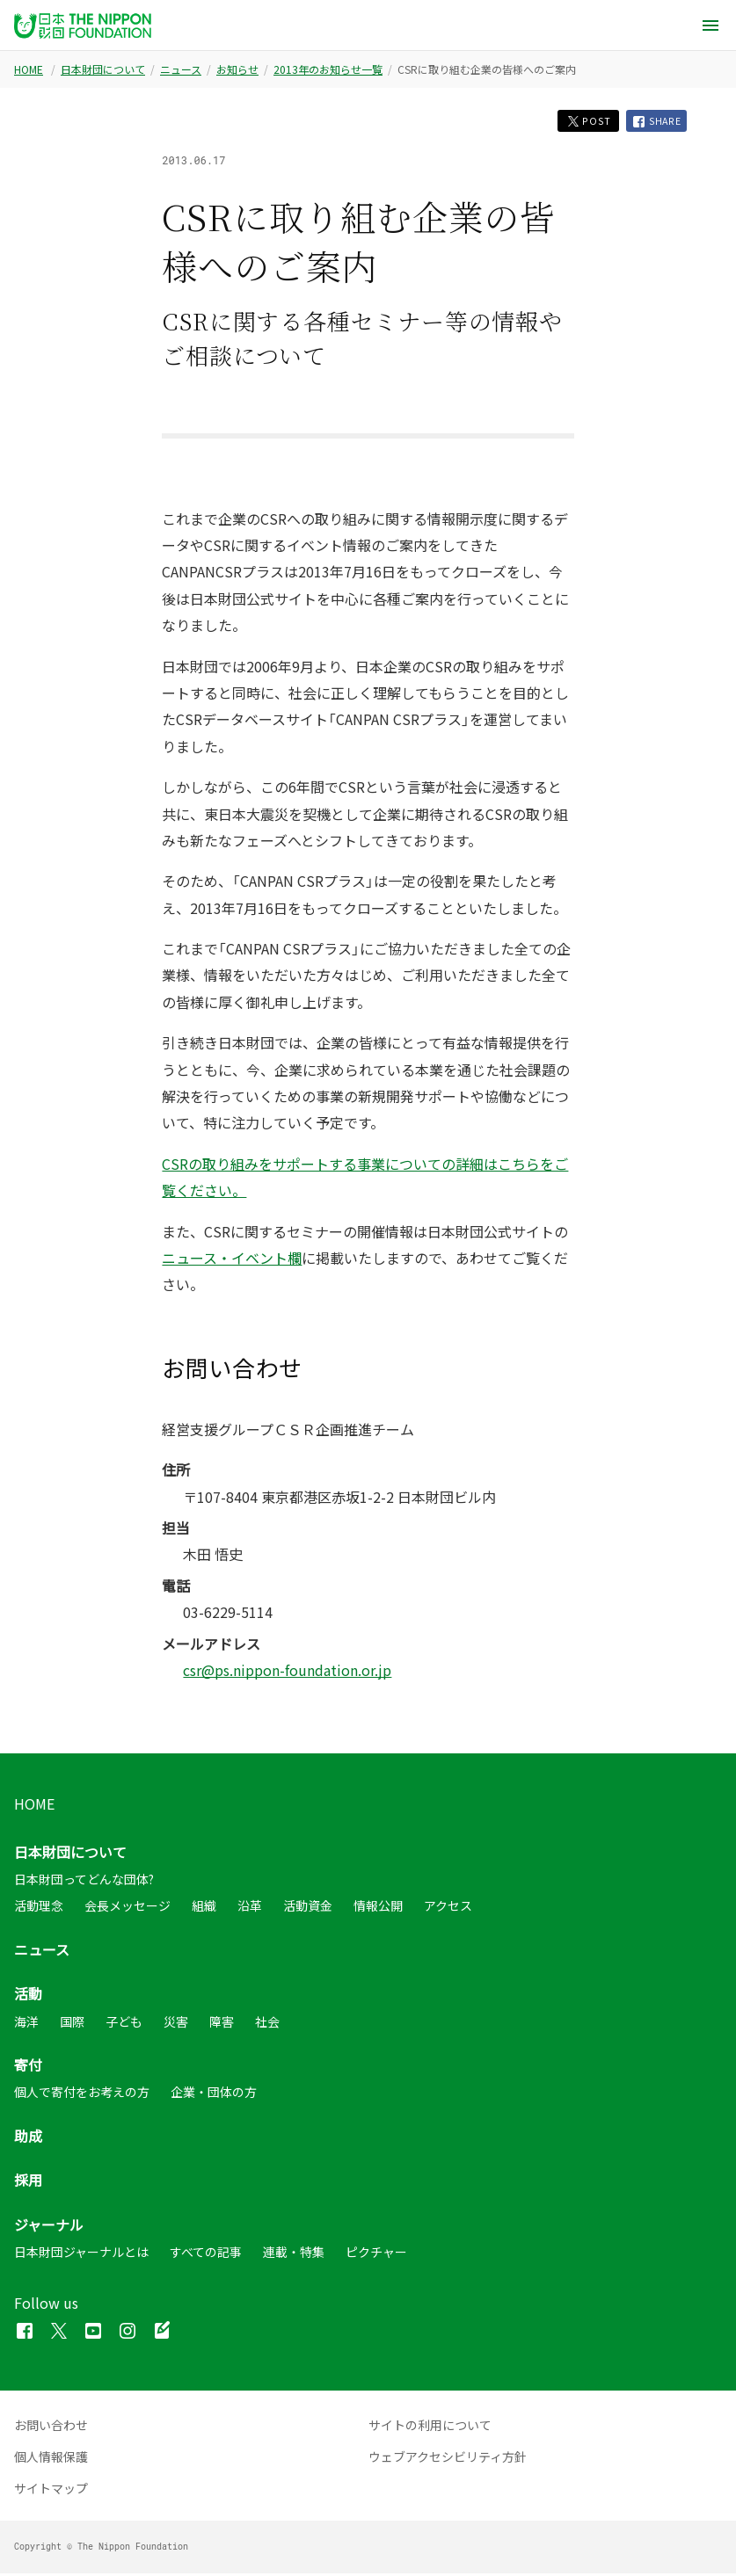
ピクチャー (376, 2254)
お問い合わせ (51, 2427)
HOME (28, 69)
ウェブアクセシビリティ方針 (447, 2459)
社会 (267, 2023)
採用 (28, 2182)
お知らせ (237, 69)
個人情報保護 (51, 2459)
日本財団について (103, 69)
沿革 (249, 1908)
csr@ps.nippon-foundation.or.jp (287, 1672)
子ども (124, 2023)
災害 (176, 2023)
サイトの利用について (430, 2427)
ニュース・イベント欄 (232, 1260)
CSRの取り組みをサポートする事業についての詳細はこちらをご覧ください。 (365, 1179)
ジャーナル (49, 2226)
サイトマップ (51, 2491)
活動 (28, 1995)
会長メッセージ (127, 1908)
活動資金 (307, 1908)
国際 (72, 2023)
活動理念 (38, 1908)
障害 (221, 2023)
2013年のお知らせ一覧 (328, 69)
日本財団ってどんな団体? (84, 1881)
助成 (28, 2138)
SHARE (655, 122)
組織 (204, 1908)
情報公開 (378, 1908)
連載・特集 (293, 2254)
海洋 (26, 2023)
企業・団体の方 (214, 2094)
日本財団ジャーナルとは (81, 2254)
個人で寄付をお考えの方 (81, 2094)
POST (580, 121)
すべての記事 (206, 2254)
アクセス (448, 1908)
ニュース (180, 69)
